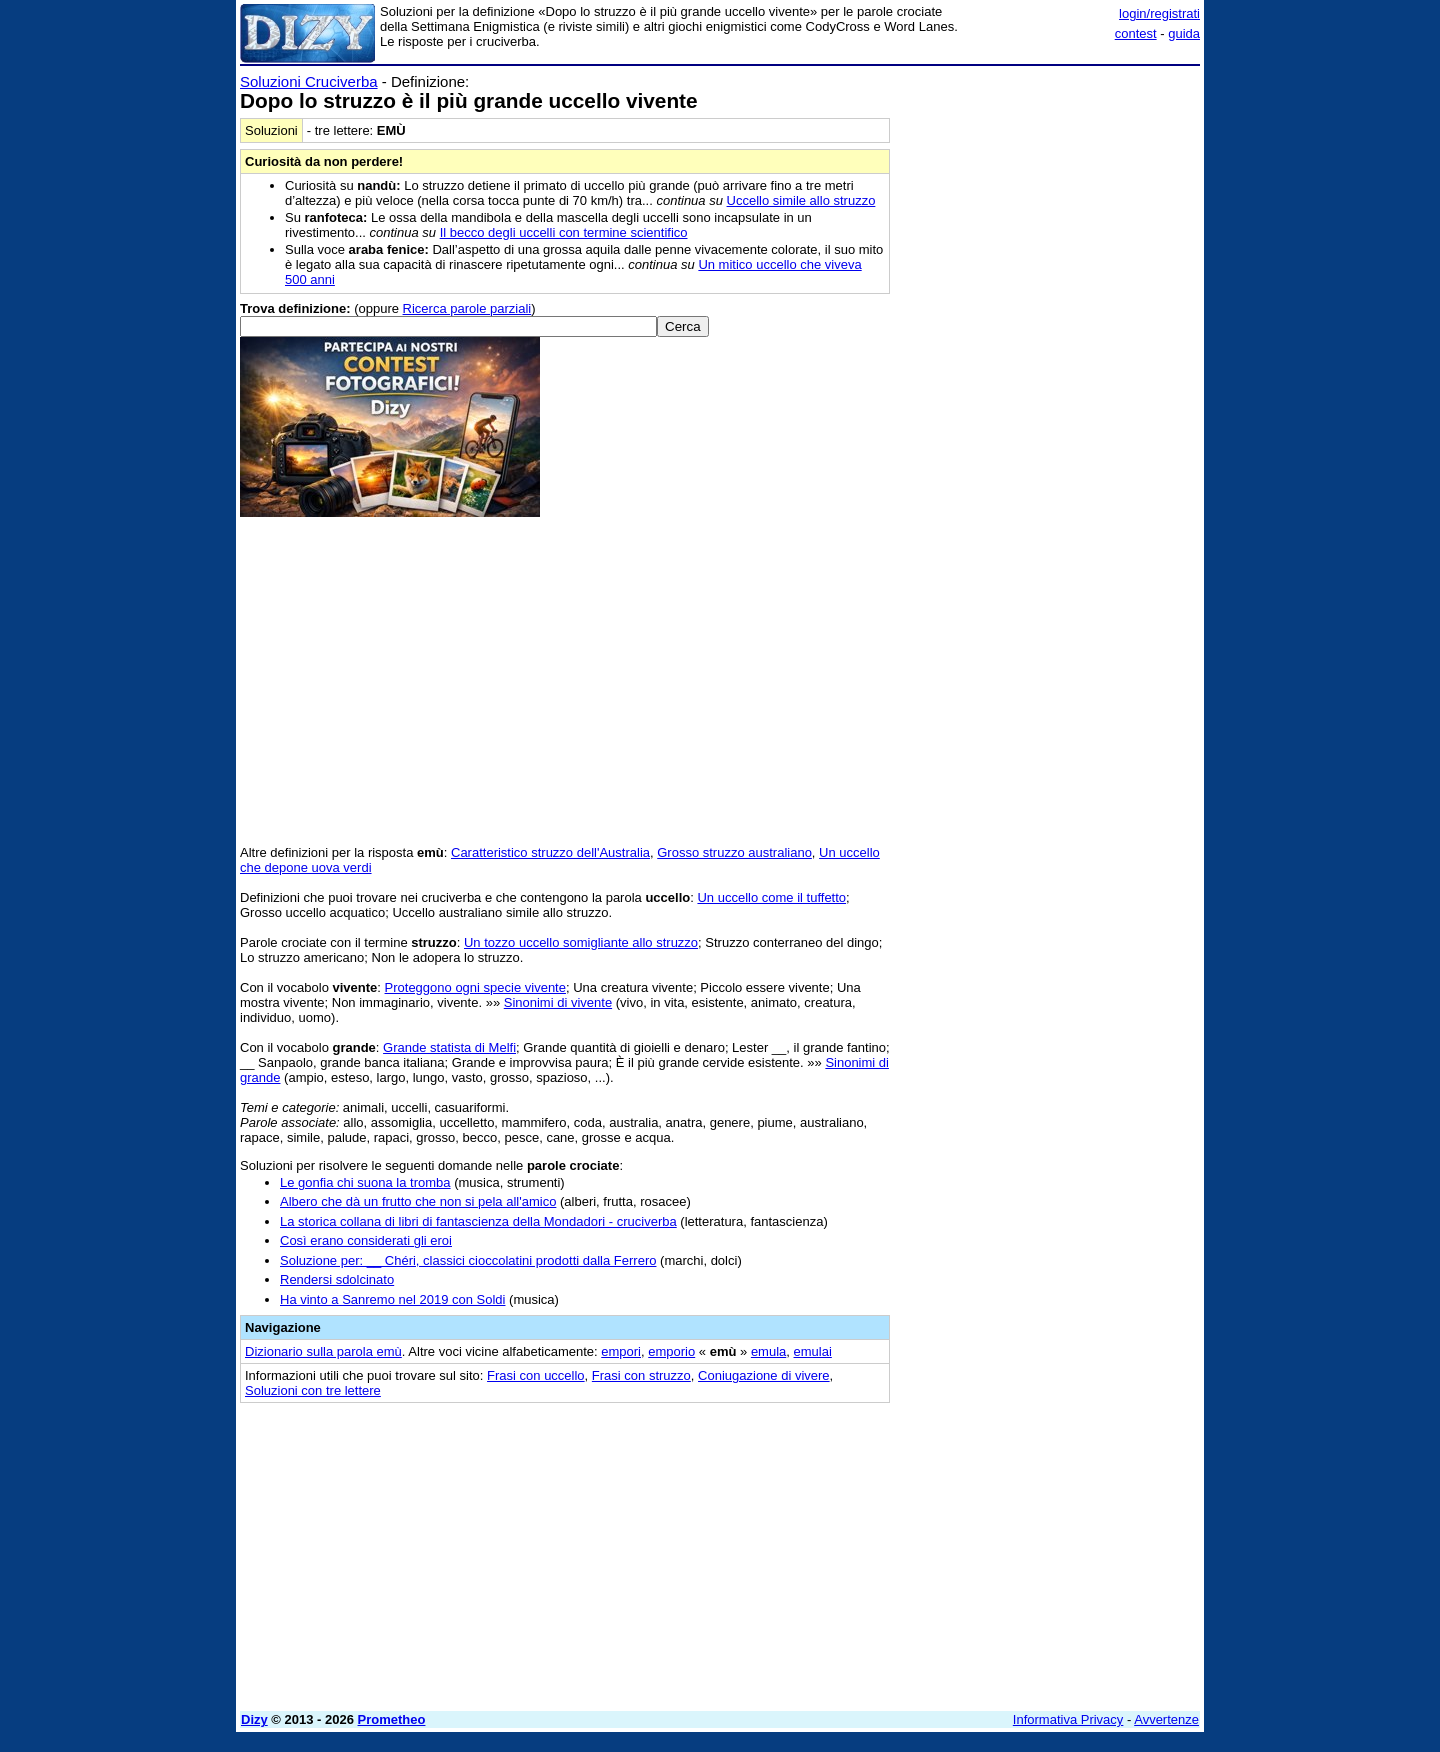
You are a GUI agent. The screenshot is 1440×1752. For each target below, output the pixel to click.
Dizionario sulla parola (323, 1351)
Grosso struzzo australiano (734, 852)
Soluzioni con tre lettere (313, 1390)
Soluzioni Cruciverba (309, 81)
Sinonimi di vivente (558, 1002)
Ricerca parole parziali (467, 308)
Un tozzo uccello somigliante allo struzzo (581, 942)
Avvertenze (1166, 1719)
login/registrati (1159, 13)
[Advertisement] (1050, 373)
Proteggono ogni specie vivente (475, 987)
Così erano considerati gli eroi (366, 1240)
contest (1136, 33)
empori (621, 1351)
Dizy (254, 1719)
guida (1184, 33)
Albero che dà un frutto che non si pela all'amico (418, 1201)
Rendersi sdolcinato (337, 1279)
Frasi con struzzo (641, 1375)
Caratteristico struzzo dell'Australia (550, 852)
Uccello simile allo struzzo (801, 200)
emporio (671, 1351)
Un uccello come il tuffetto (771, 897)
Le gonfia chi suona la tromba (365, 1182)
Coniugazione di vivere (764, 1375)
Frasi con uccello (536, 1375)
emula (768, 1351)
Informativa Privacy (1068, 1719)
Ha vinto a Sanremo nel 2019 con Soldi (392, 1299)
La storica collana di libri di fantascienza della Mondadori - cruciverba (478, 1221)
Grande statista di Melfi (449, 1047)
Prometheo (392, 1719)
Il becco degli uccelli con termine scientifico (564, 232)
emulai (813, 1351)
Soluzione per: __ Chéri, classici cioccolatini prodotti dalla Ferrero (468, 1260)
